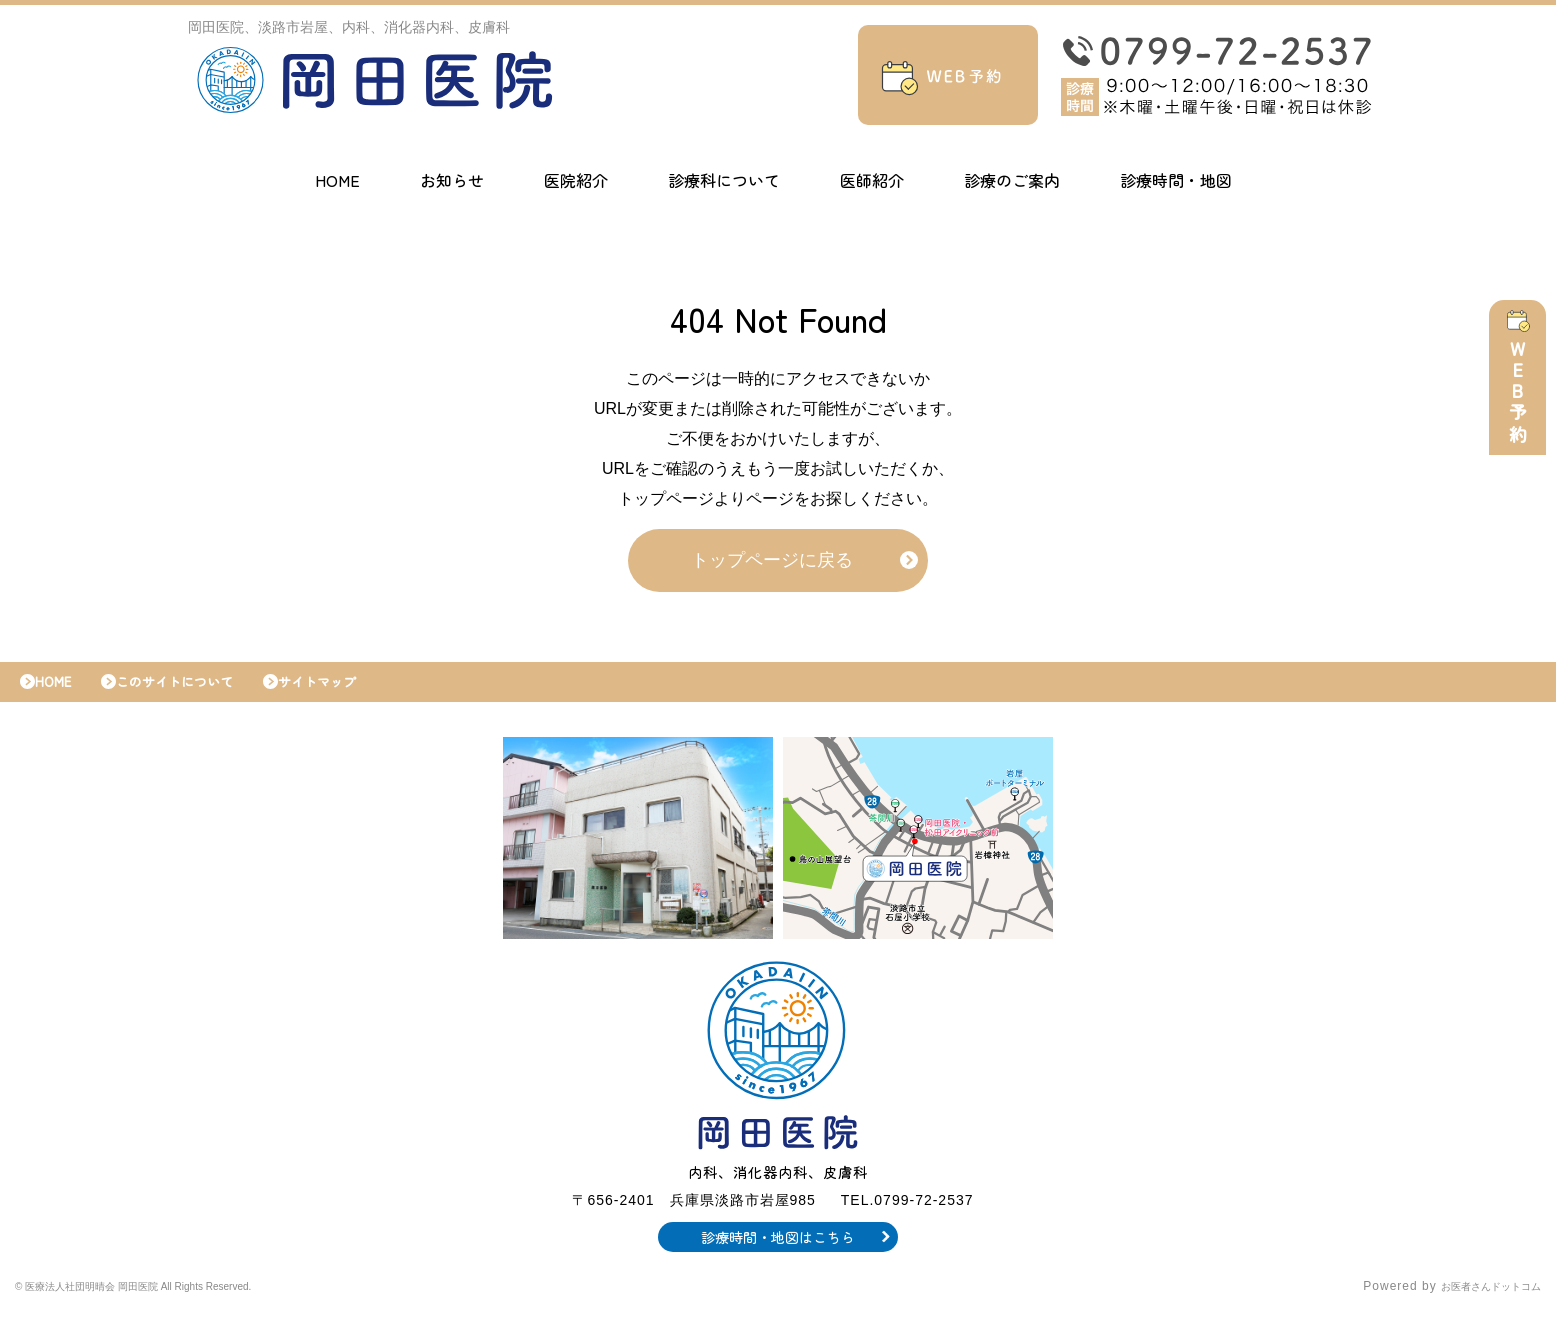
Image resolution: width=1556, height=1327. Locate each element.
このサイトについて (199, 692)
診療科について (724, 180)
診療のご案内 (1012, 180)
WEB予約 (1523, 402)
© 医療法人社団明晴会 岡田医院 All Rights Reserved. (175, 1302)
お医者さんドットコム (1476, 1302)
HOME (337, 180)
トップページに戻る (772, 565)
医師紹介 (872, 180)
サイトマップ (362, 692)
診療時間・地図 (1176, 180)
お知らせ (452, 180)
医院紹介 (576, 180)
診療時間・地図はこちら (778, 1252)
